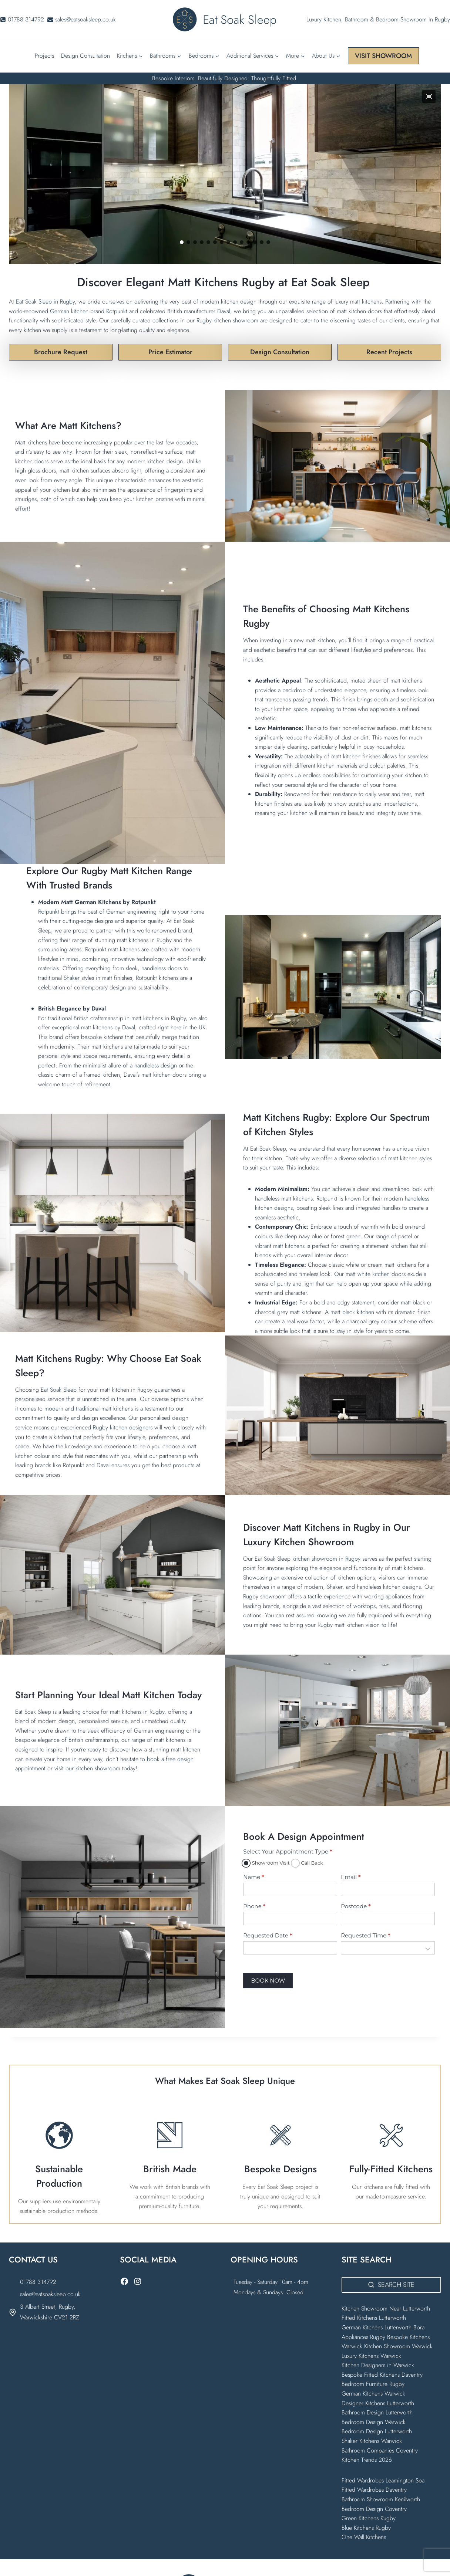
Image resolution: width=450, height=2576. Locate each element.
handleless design (155, 1065)
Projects (44, 55)
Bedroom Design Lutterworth (377, 2431)
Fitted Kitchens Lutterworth (374, 2317)
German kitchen (69, 311)
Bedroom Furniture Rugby (373, 2384)
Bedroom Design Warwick (374, 2422)
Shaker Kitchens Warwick (372, 2441)
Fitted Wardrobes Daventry (374, 2489)
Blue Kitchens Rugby (366, 2527)
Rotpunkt (116, 311)
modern (54, 1408)
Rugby (353, 1558)
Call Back (307, 1863)
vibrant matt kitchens (280, 1246)
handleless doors (161, 968)
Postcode (356, 1906)
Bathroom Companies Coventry (380, 2450)
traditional (88, 1408)
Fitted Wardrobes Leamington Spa (383, 2480)
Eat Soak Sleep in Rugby (44, 301)
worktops (364, 1606)
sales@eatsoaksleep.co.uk (50, 2294)
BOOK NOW (268, 1980)
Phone (254, 1906)
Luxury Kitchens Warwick (371, 2356)
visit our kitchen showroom (87, 1768)
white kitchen (373, 1274)
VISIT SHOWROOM (383, 56)
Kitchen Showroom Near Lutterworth (386, 2308)
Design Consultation (85, 55)
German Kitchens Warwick (373, 2393)
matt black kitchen (352, 1312)
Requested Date (267, 1935)
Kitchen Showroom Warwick (398, 2346)
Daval (223, 311)
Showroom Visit (266, 1863)
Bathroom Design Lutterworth (377, 2412)
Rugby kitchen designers (122, 1427)
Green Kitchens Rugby (369, 2518)
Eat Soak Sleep (59, 1389)
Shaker (72, 978)
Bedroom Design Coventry (374, 2509)
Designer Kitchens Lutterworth (378, 2403)
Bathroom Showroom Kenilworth (381, 2499)
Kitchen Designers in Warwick (379, 2365)
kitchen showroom (314, 1558)
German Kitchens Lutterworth (377, 2327)
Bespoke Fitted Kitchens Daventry (382, 2374)
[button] (429, 96)
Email (350, 1877)
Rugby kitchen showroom (227, 320)
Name (253, 1877)
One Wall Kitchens (364, 2537)
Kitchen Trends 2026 (367, 2459)
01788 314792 (38, 2282)
